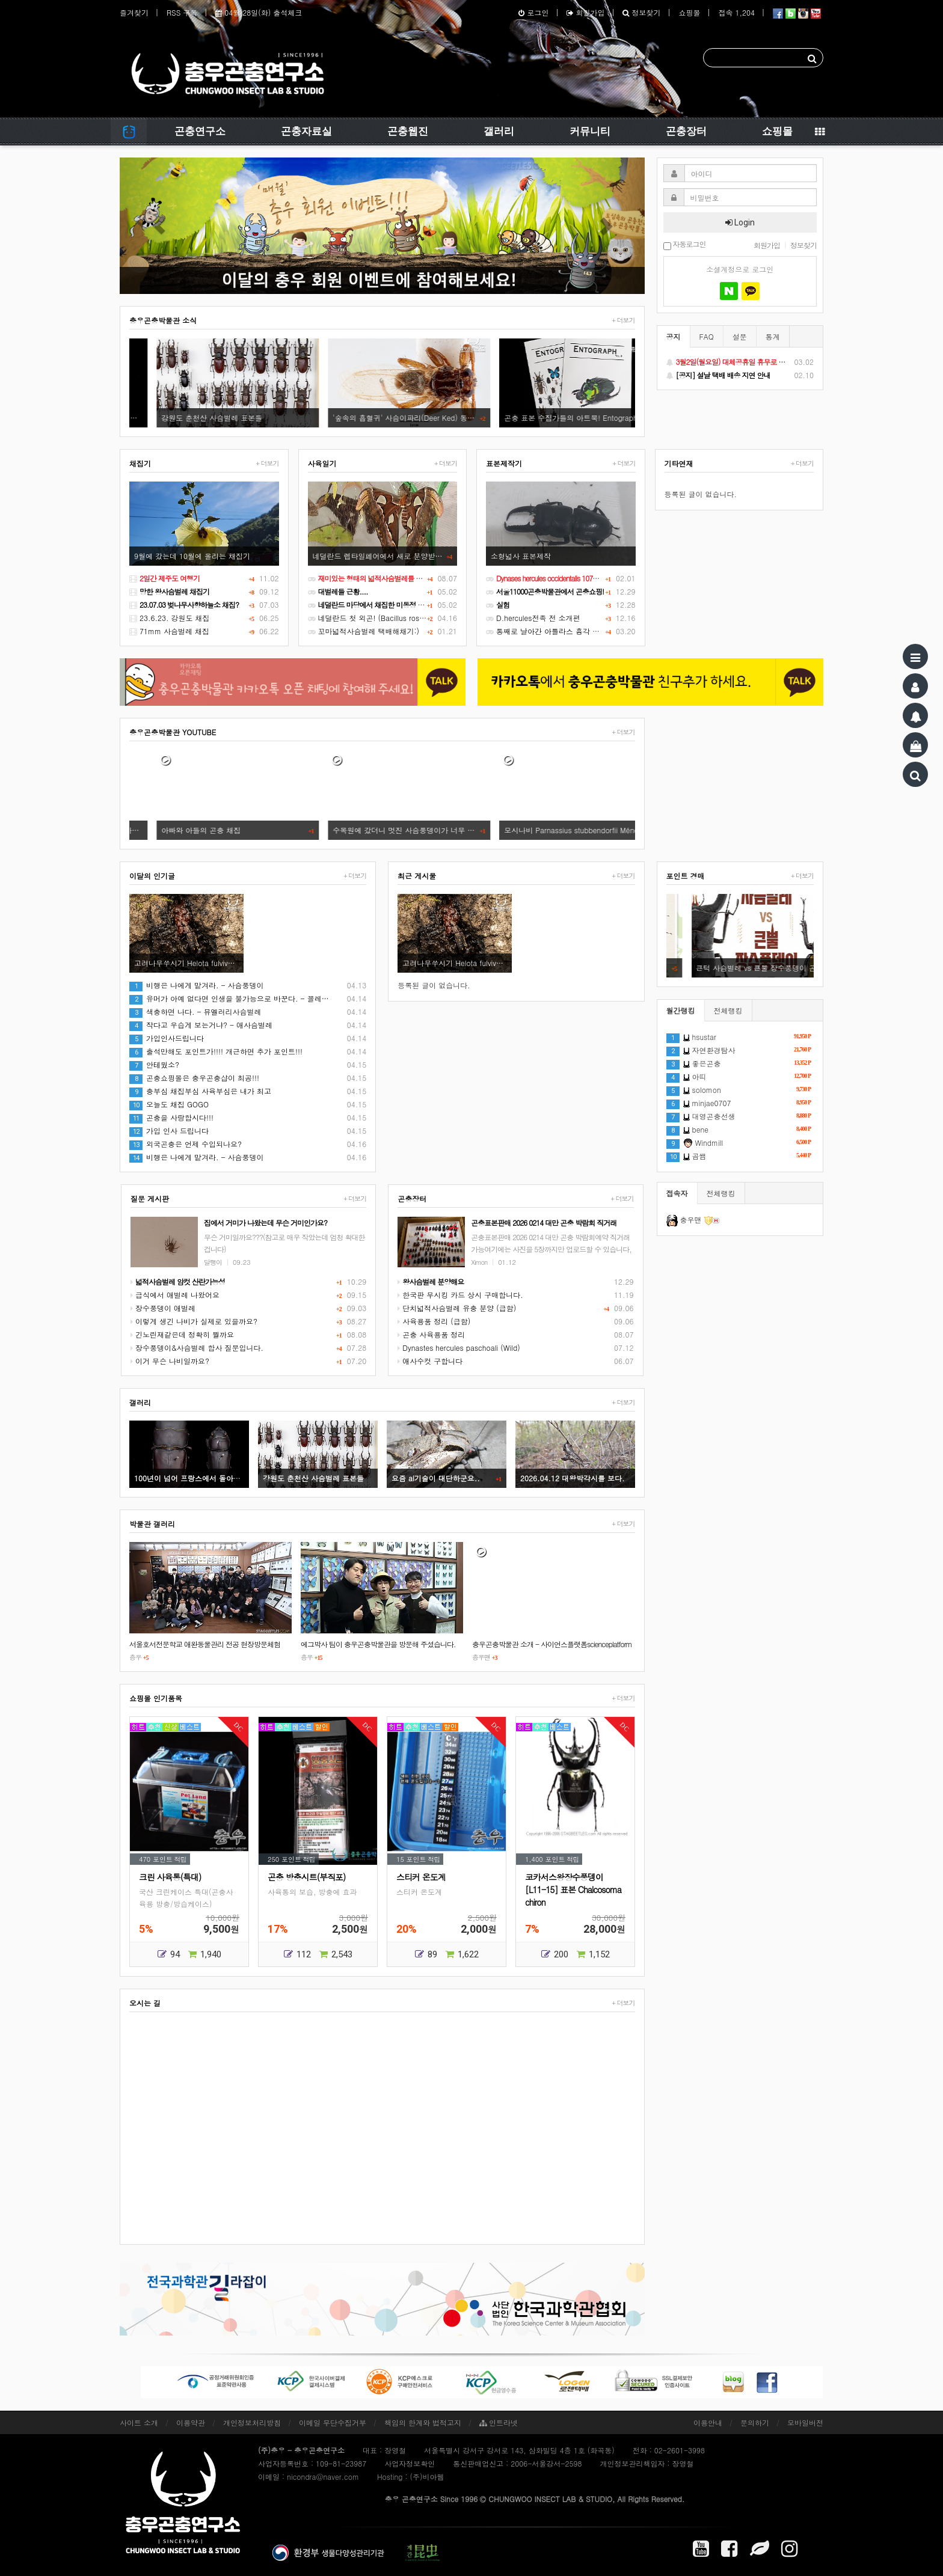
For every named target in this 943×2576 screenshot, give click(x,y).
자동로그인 (684, 245)
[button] (159, 226)
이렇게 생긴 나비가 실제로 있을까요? (194, 1321)
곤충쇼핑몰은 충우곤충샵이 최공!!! (194, 1077)
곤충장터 (686, 131)
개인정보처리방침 (252, 2422)
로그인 (533, 12)
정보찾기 (641, 12)
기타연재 (679, 463)
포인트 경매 (685, 875)
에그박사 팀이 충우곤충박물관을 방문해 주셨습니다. (378, 1644)
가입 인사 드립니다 (169, 1130)
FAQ (706, 336)
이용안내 (707, 2422)
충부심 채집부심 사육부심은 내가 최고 (200, 1091)
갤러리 (499, 131)
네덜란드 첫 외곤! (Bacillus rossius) (371, 618)
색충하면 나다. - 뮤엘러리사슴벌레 (195, 1011)
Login (740, 222)
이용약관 (190, 2422)
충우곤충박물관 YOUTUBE (172, 732)
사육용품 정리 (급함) (434, 1321)
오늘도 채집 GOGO (169, 1104)
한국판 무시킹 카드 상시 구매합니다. (460, 1295)
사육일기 (322, 463)
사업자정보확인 (409, 2463)
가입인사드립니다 (166, 1038)
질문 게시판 (150, 1198)
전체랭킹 (728, 1010)
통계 (773, 336)
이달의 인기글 (152, 875)
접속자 (677, 1193)
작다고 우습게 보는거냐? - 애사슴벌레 (200, 1025)
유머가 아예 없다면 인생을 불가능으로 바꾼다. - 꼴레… (229, 998)
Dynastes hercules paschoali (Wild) (459, 1347)
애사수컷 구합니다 (430, 1361)
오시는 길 (145, 2003)
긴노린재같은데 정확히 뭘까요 (182, 1334)
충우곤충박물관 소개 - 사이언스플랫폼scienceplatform (552, 1644)
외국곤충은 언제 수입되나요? (185, 1144)
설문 (740, 336)
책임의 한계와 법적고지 (422, 2422)
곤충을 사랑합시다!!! (171, 1117)
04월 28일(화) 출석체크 (258, 12)
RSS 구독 (182, 12)
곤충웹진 (407, 131)
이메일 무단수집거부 (332, 2422)
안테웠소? (154, 1064)
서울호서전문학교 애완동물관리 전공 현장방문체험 (204, 1644)
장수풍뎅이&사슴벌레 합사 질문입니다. (197, 1347)
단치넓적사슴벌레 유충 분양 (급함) (457, 1308)
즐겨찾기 (134, 12)
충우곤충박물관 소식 (163, 320)
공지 (673, 336)
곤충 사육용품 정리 (431, 1334)
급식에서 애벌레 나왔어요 (175, 1295)
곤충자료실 (306, 131)
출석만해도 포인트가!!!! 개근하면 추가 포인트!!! (216, 1051)
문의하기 (754, 2422)
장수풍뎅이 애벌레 (163, 1308)
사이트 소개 (139, 2422)
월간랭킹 (680, 1010)
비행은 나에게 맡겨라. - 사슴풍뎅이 (196, 985)
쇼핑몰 (689, 12)
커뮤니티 (590, 131)
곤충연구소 (200, 131)
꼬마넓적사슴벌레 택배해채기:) (364, 631)
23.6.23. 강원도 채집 (169, 618)
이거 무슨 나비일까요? (170, 1361)
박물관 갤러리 (152, 1524)
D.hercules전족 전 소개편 (533, 618)
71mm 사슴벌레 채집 (169, 631)
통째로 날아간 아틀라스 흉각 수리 (546, 631)
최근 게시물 (417, 875)
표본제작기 (504, 463)
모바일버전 (805, 2422)
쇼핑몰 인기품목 (155, 1698)
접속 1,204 (736, 12)
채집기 (140, 463)
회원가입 (585, 12)
